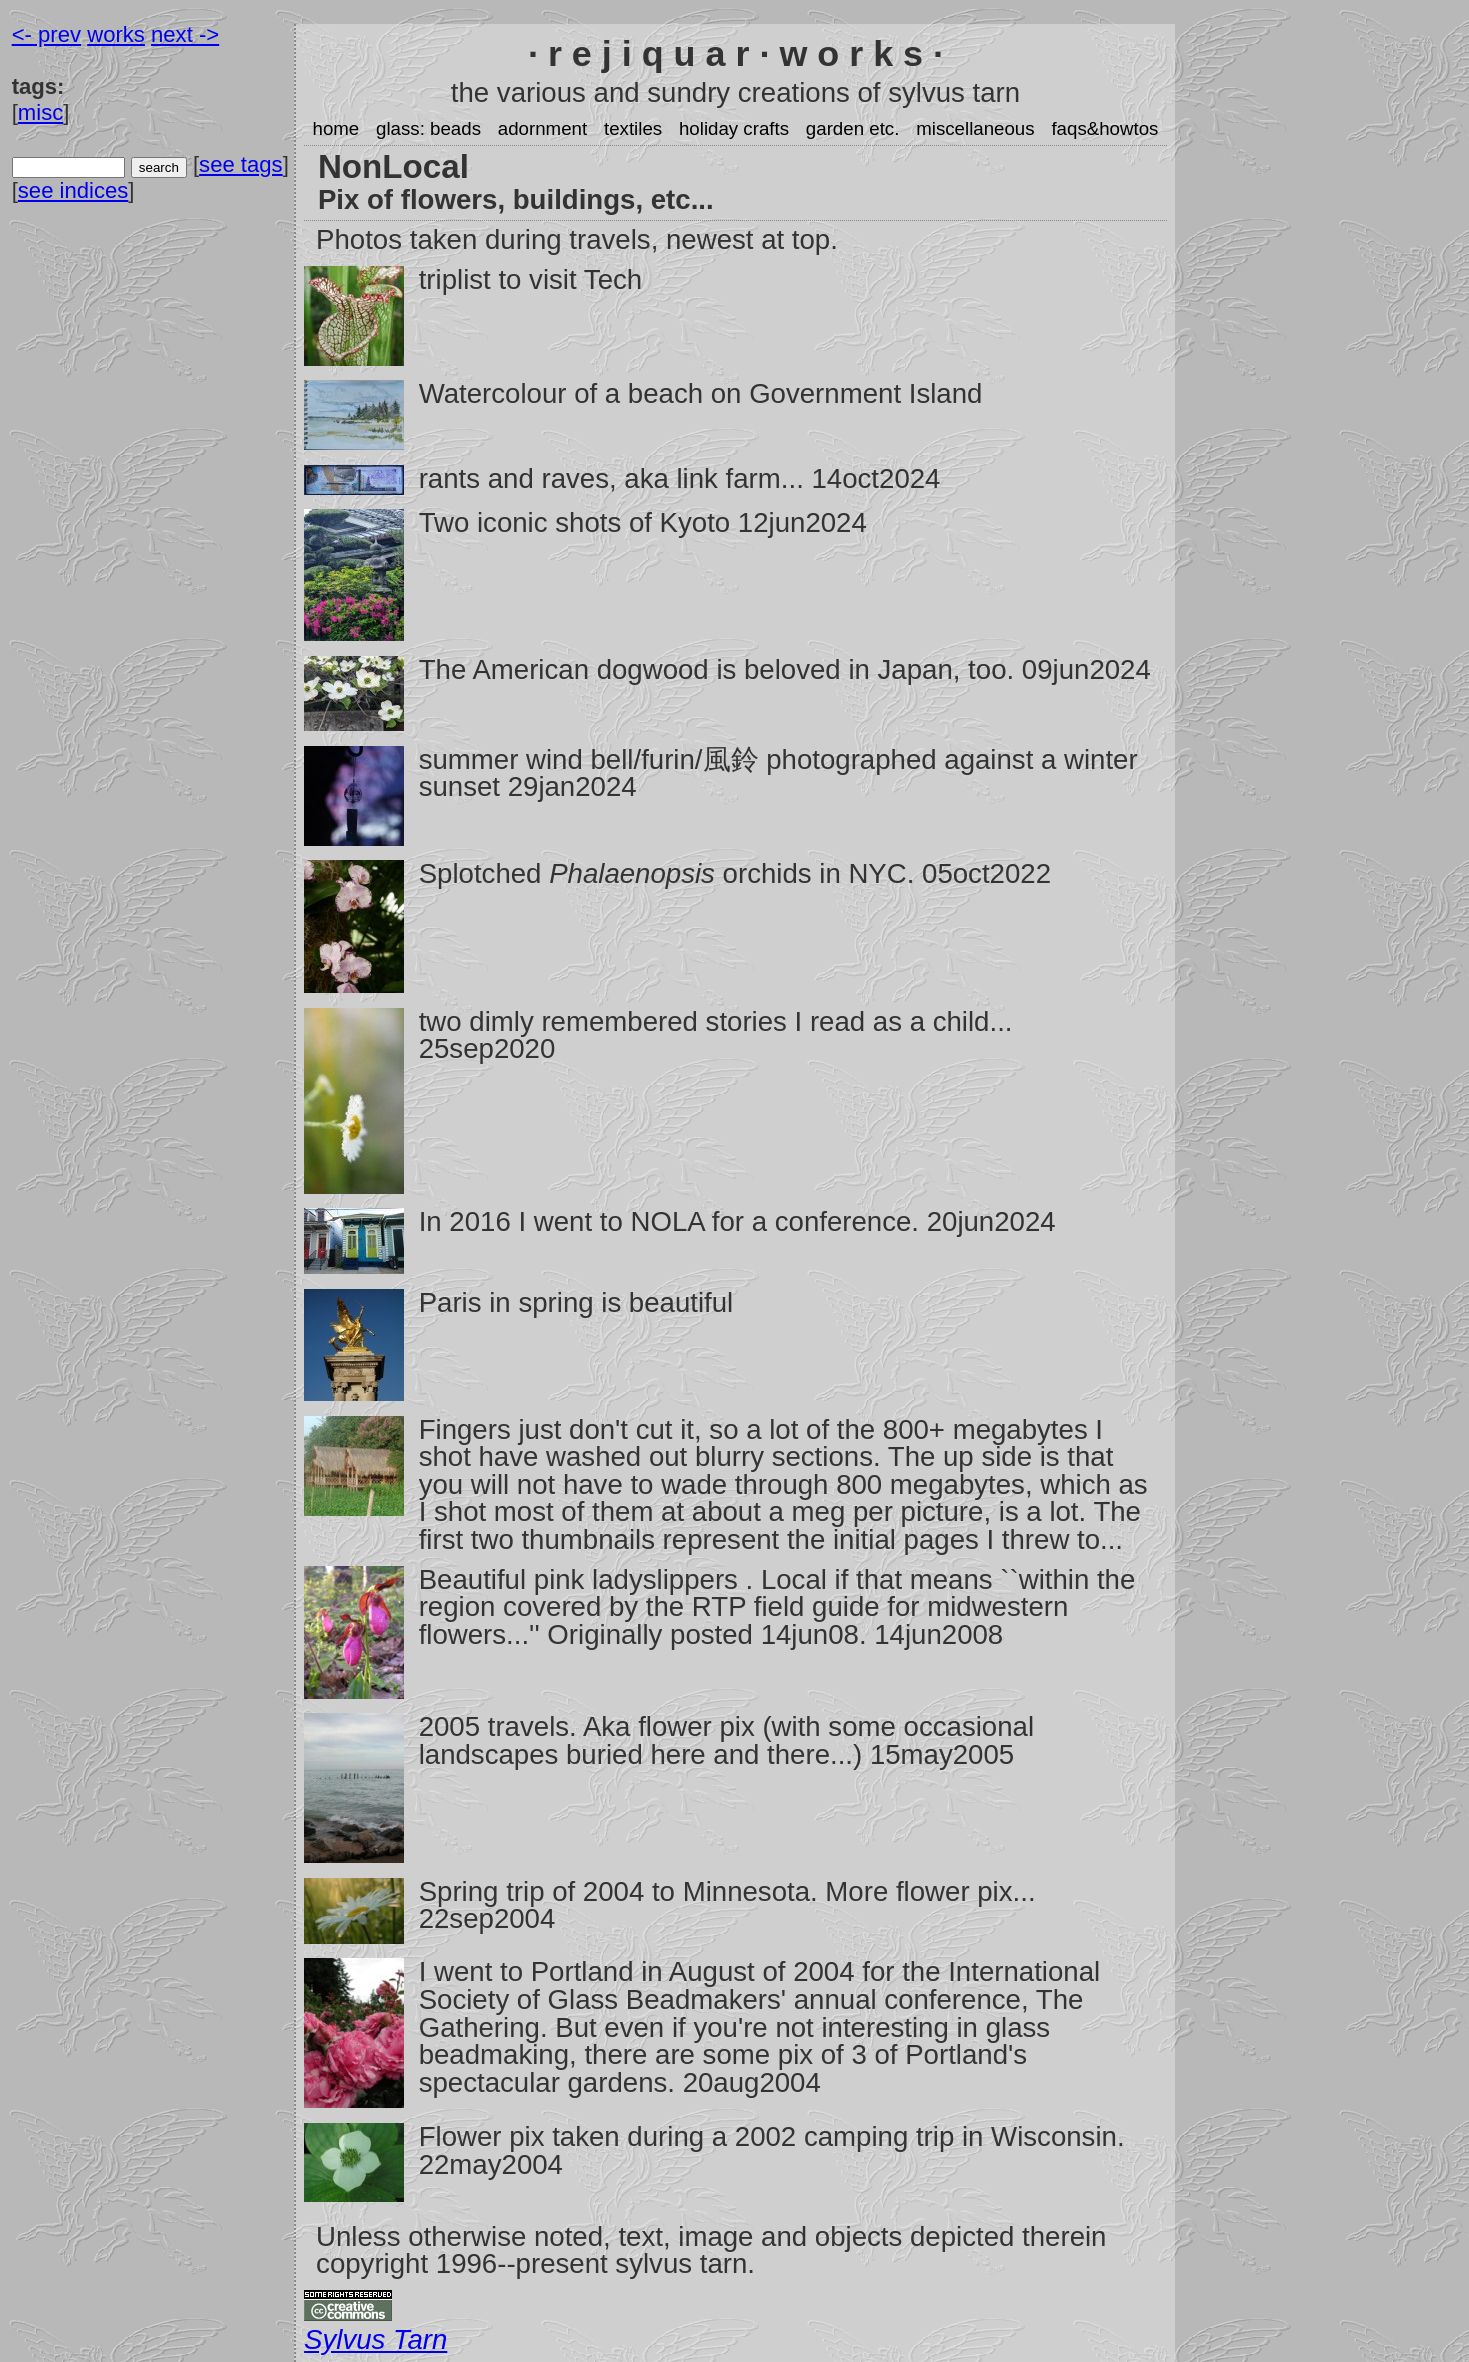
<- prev (46, 34)
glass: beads (428, 128)
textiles (633, 128)
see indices (73, 190)
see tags (241, 164)
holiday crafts (734, 128)
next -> (185, 34)
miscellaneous (975, 128)
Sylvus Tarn (375, 2339)
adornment (542, 128)
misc (40, 112)
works (116, 34)
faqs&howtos (1104, 128)
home (335, 128)
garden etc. (853, 128)
